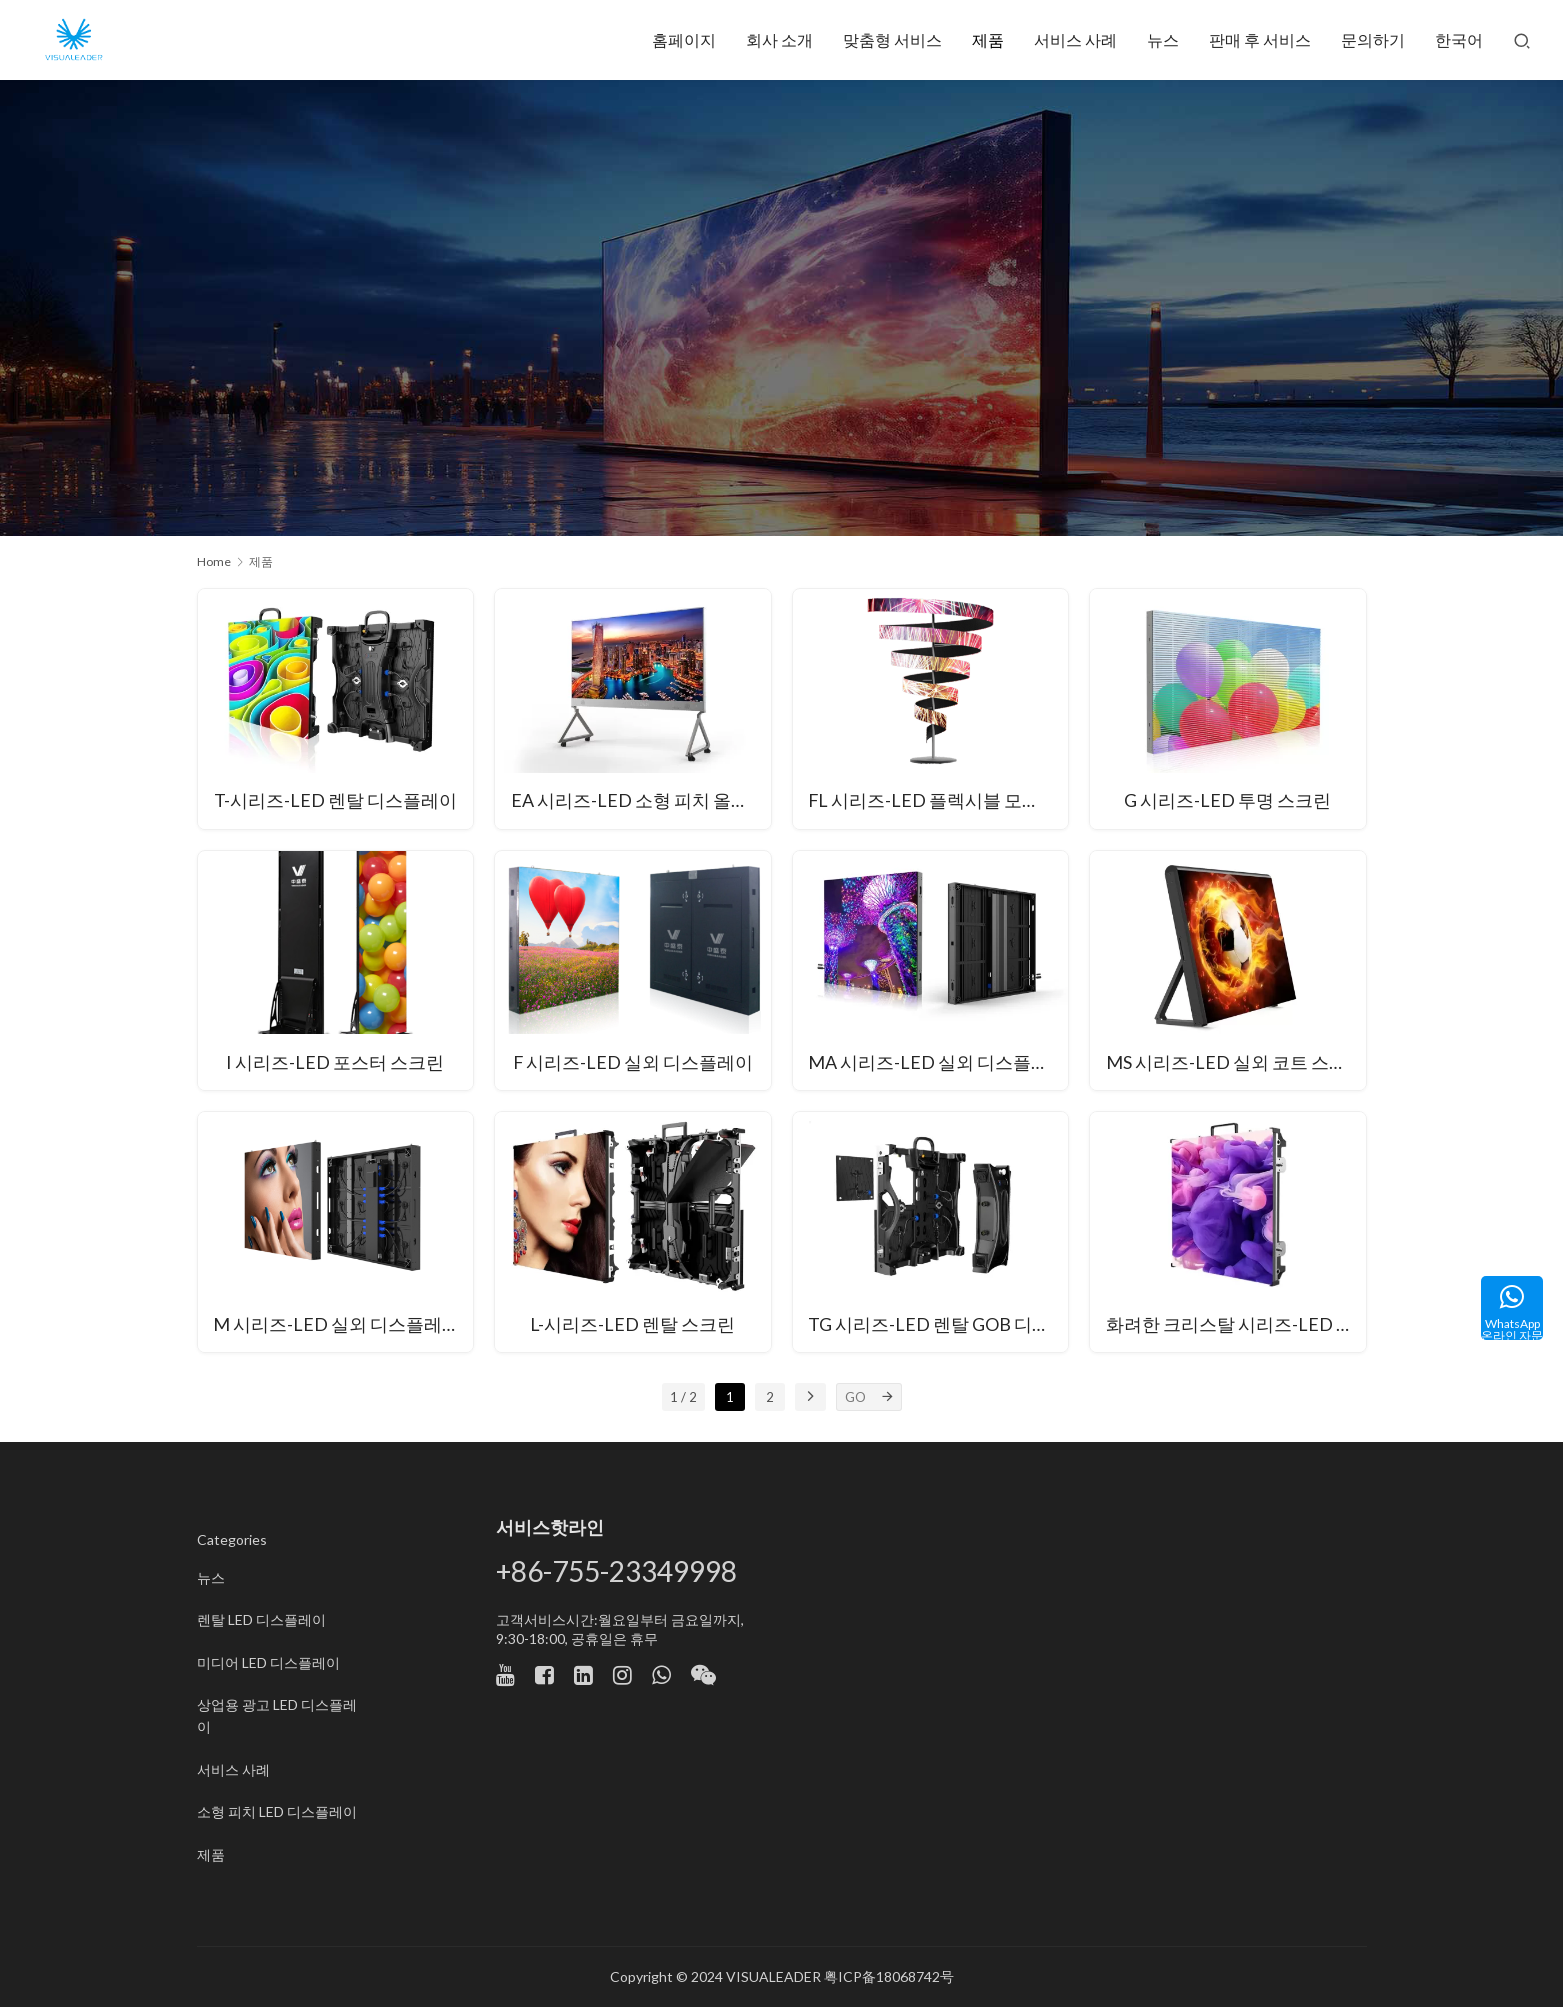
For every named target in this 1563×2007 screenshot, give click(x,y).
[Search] (1522, 40)
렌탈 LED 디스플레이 (261, 1619)
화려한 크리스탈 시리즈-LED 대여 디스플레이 (1236, 1325)
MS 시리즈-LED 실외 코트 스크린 (1235, 1063)
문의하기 (1373, 39)
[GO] (888, 1397)
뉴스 (1163, 39)
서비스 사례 (1075, 39)
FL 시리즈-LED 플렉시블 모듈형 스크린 (939, 802)
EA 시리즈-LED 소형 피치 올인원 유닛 (641, 802)
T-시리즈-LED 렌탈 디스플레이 (335, 802)
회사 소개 (779, 39)
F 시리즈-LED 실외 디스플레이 (632, 1063)
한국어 (1459, 39)
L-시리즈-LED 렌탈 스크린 (632, 1325)
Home (214, 561)
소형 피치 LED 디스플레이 (277, 1811)
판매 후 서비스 (1260, 39)
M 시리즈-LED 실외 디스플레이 (337, 1325)
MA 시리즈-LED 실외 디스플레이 (938, 1063)
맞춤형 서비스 (892, 39)
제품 (988, 39)
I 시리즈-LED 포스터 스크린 (335, 1063)
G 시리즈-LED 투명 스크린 (1227, 802)
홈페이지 (684, 39)
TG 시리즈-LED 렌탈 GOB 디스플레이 (939, 1325)
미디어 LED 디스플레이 (268, 1662)
